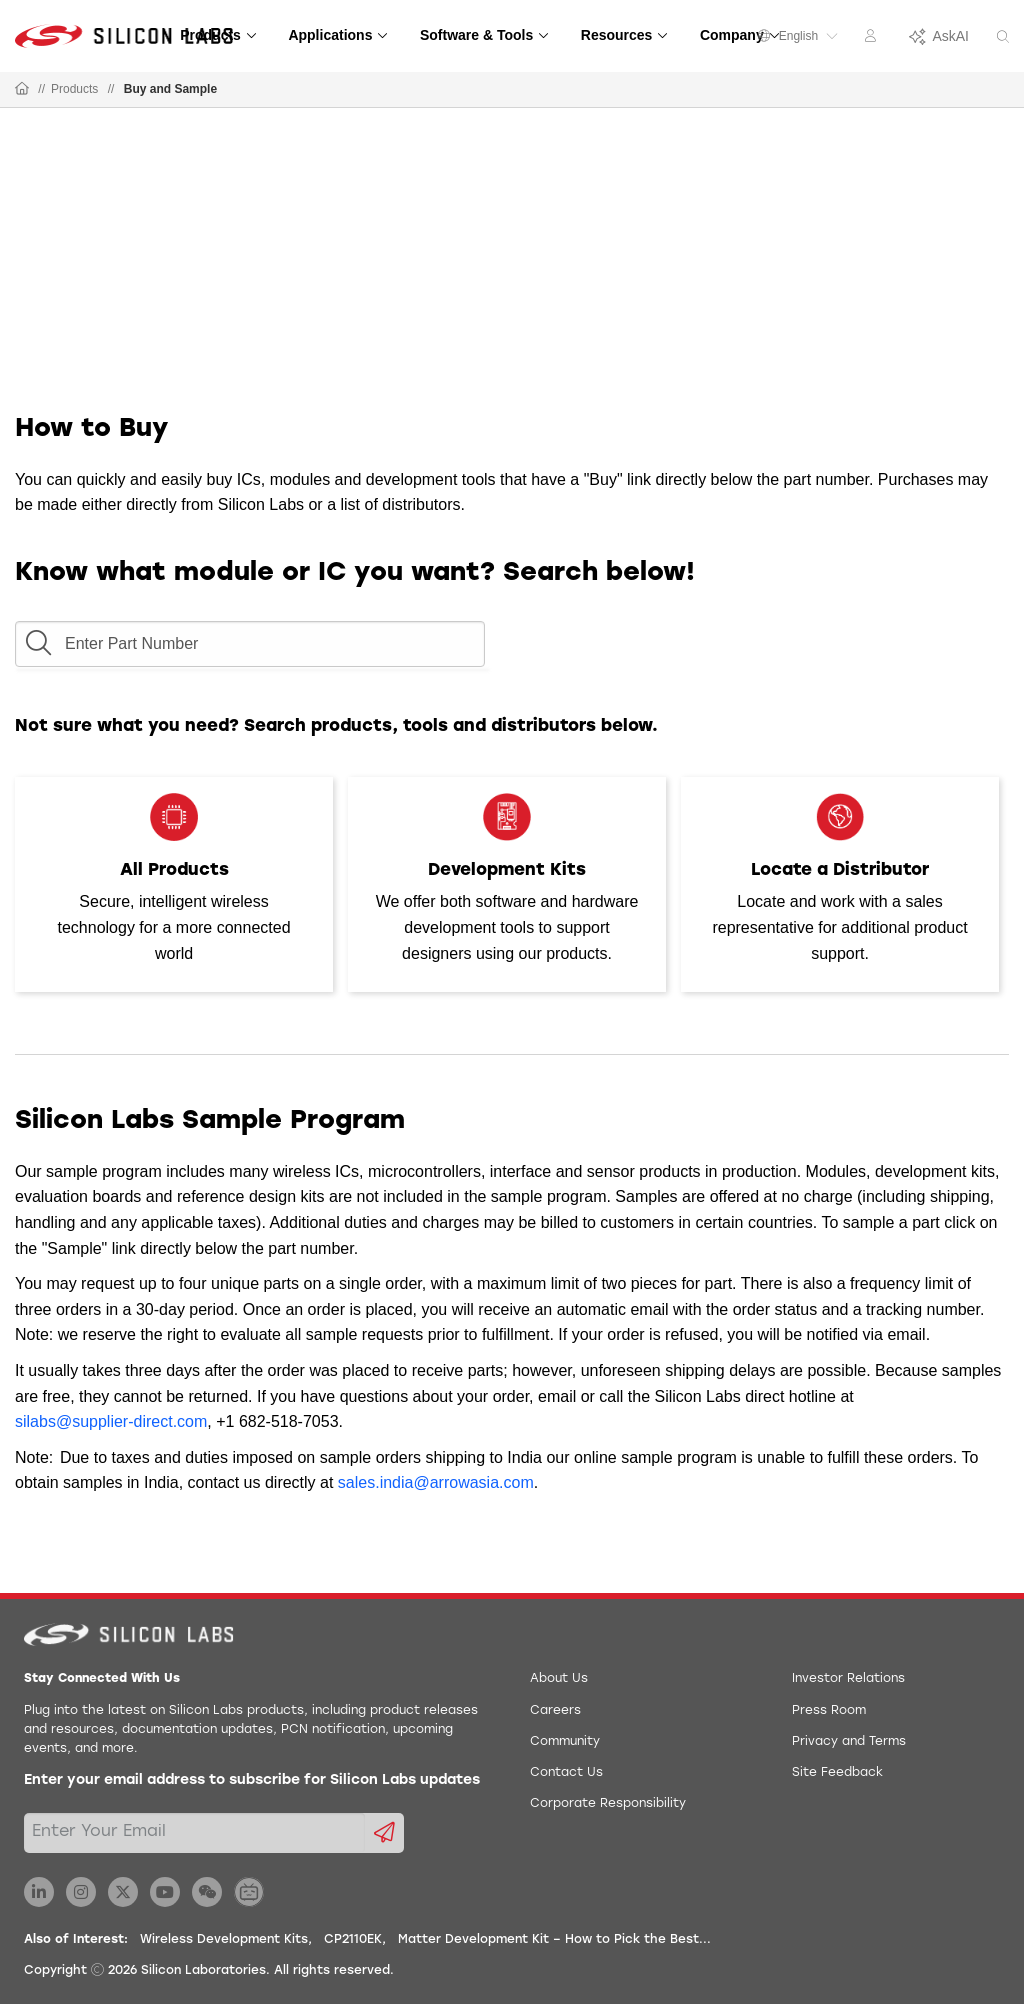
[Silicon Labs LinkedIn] (39, 1892)
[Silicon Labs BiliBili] (249, 1892)
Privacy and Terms (849, 1742)
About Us (559, 1679)
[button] (38, 638)
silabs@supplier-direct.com (111, 1421)
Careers (555, 1711)
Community (565, 1742)
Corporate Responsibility (608, 1804)
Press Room (829, 1711)
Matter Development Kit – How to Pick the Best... (554, 1940)
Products (74, 89)
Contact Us (566, 1773)
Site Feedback (837, 1773)
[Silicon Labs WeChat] (207, 1892)
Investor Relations (848, 1679)
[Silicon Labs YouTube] (165, 1892)
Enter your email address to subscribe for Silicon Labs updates (252, 1780)
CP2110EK (353, 1940)
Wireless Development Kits (224, 1940)
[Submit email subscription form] (384, 1833)
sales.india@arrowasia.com (436, 1482)
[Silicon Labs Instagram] (81, 1892)
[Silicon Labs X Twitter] (123, 1892)
